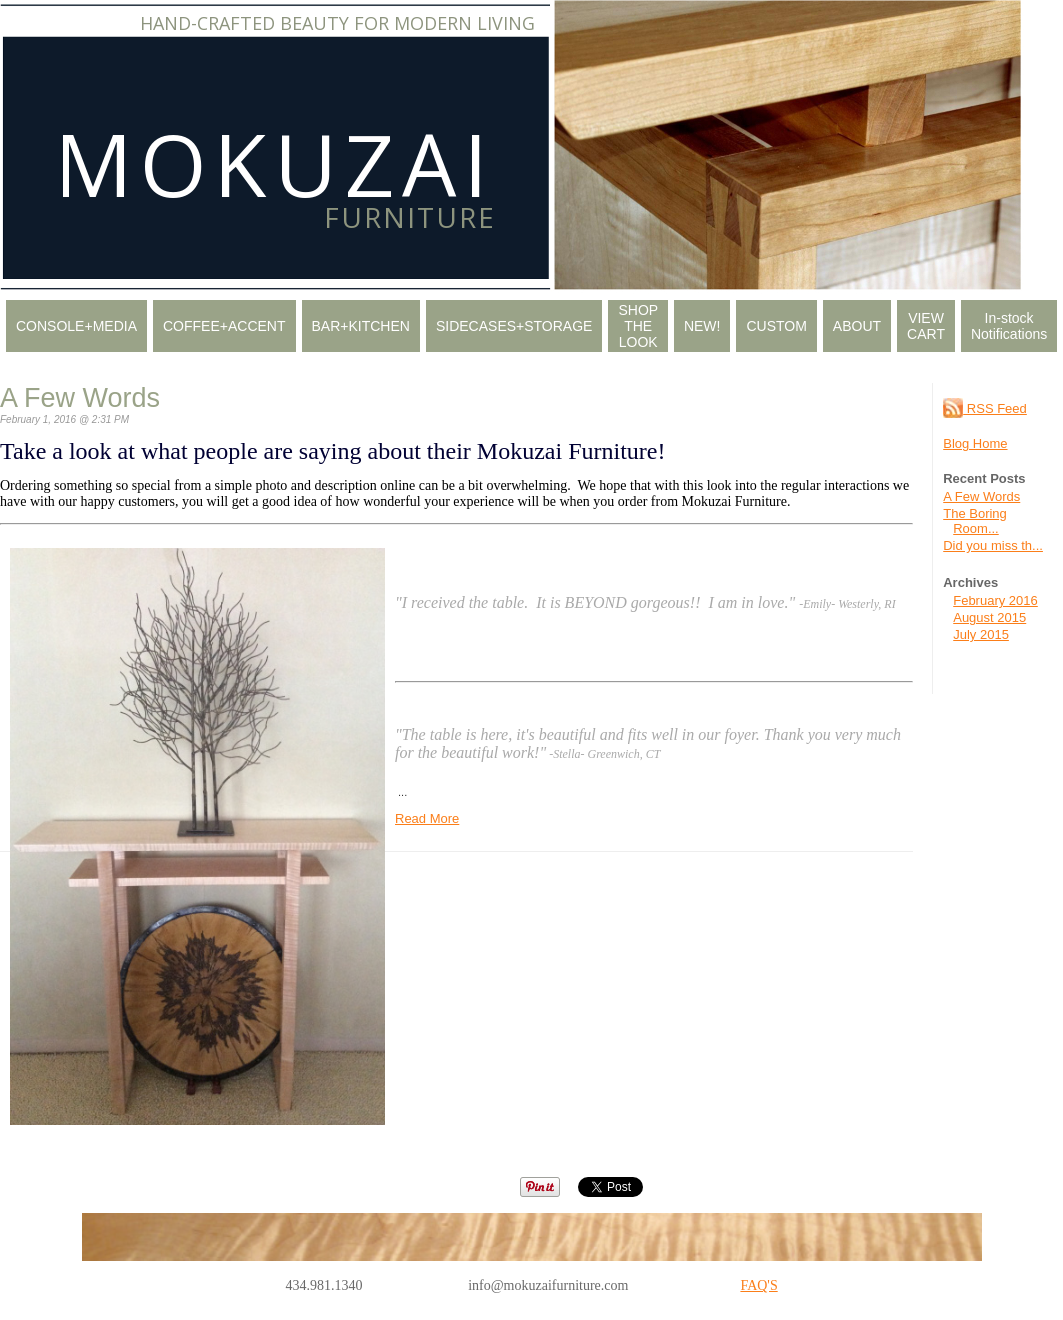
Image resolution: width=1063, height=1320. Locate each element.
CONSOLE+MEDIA (76, 326)
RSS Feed (985, 408)
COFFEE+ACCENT (224, 326)
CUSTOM (776, 326)
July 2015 (981, 634)
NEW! (702, 326)
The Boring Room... (975, 521)
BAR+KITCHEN (361, 326)
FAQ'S (758, 1285)
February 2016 (995, 600)
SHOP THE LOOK (638, 326)
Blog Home (975, 443)
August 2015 (989, 617)
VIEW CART (926, 326)
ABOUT (857, 326)
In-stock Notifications (1009, 326)
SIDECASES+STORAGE (514, 326)
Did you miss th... (993, 545)
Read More (427, 818)
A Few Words (981, 496)
